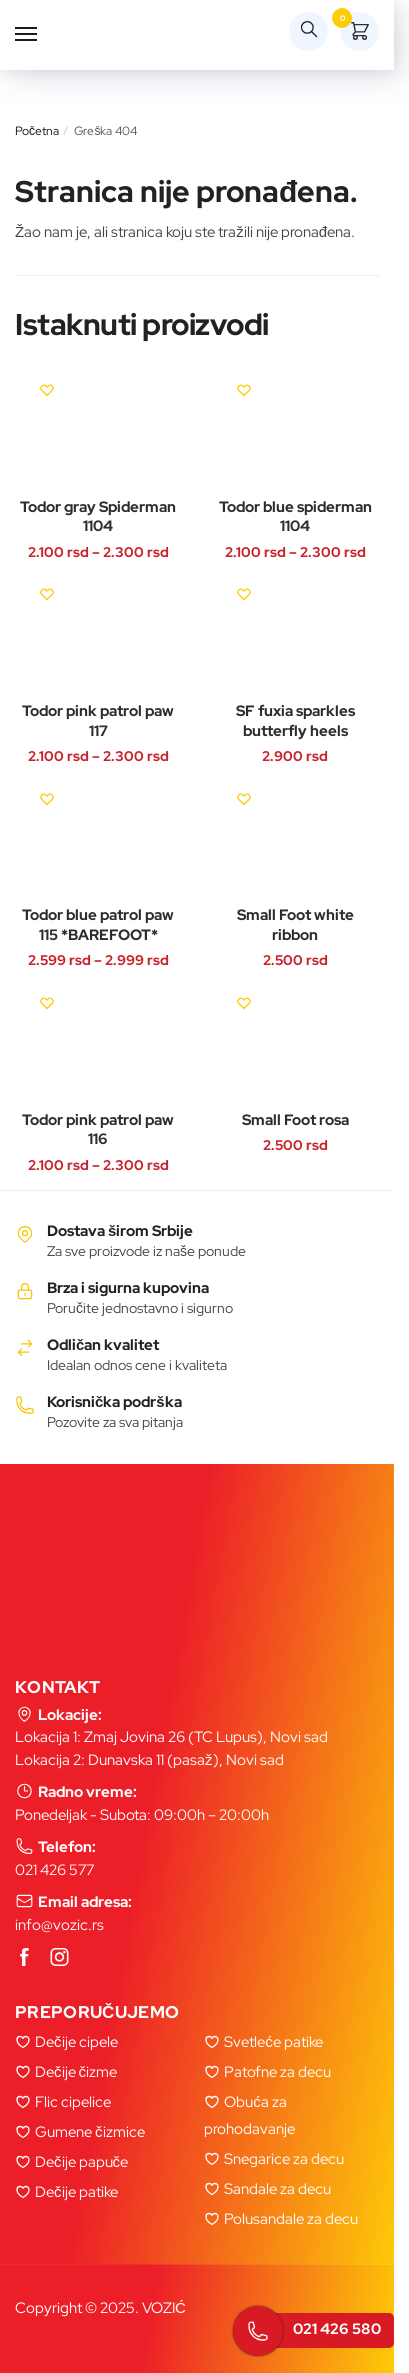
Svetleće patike (273, 2042)
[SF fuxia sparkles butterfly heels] (295, 633)
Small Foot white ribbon (295, 925)
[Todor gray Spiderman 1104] (98, 429)
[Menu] (45, 35)
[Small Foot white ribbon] (295, 838)
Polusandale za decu (291, 2219)
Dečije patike (76, 2192)
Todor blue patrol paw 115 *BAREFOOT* (98, 925)
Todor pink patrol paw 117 (98, 721)
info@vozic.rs (59, 1925)
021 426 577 (54, 1870)
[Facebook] (25, 1958)
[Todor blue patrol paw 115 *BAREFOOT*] (98, 838)
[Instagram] (60, 1958)
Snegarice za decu (284, 2159)
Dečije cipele (76, 2042)
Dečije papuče (81, 2162)
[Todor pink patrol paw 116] (98, 1042)
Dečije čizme (76, 2072)
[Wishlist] (47, 390)
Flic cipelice (73, 2102)
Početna (37, 131)
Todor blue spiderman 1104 (295, 517)
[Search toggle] (308, 31)
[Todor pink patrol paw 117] (98, 633)
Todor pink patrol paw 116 (98, 1130)
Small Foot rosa (295, 1120)
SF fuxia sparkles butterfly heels (295, 721)
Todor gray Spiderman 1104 (98, 517)
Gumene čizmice (90, 2132)
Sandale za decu (277, 2189)
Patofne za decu (277, 2072)
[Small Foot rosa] (295, 1042)
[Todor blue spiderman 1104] (295, 429)
